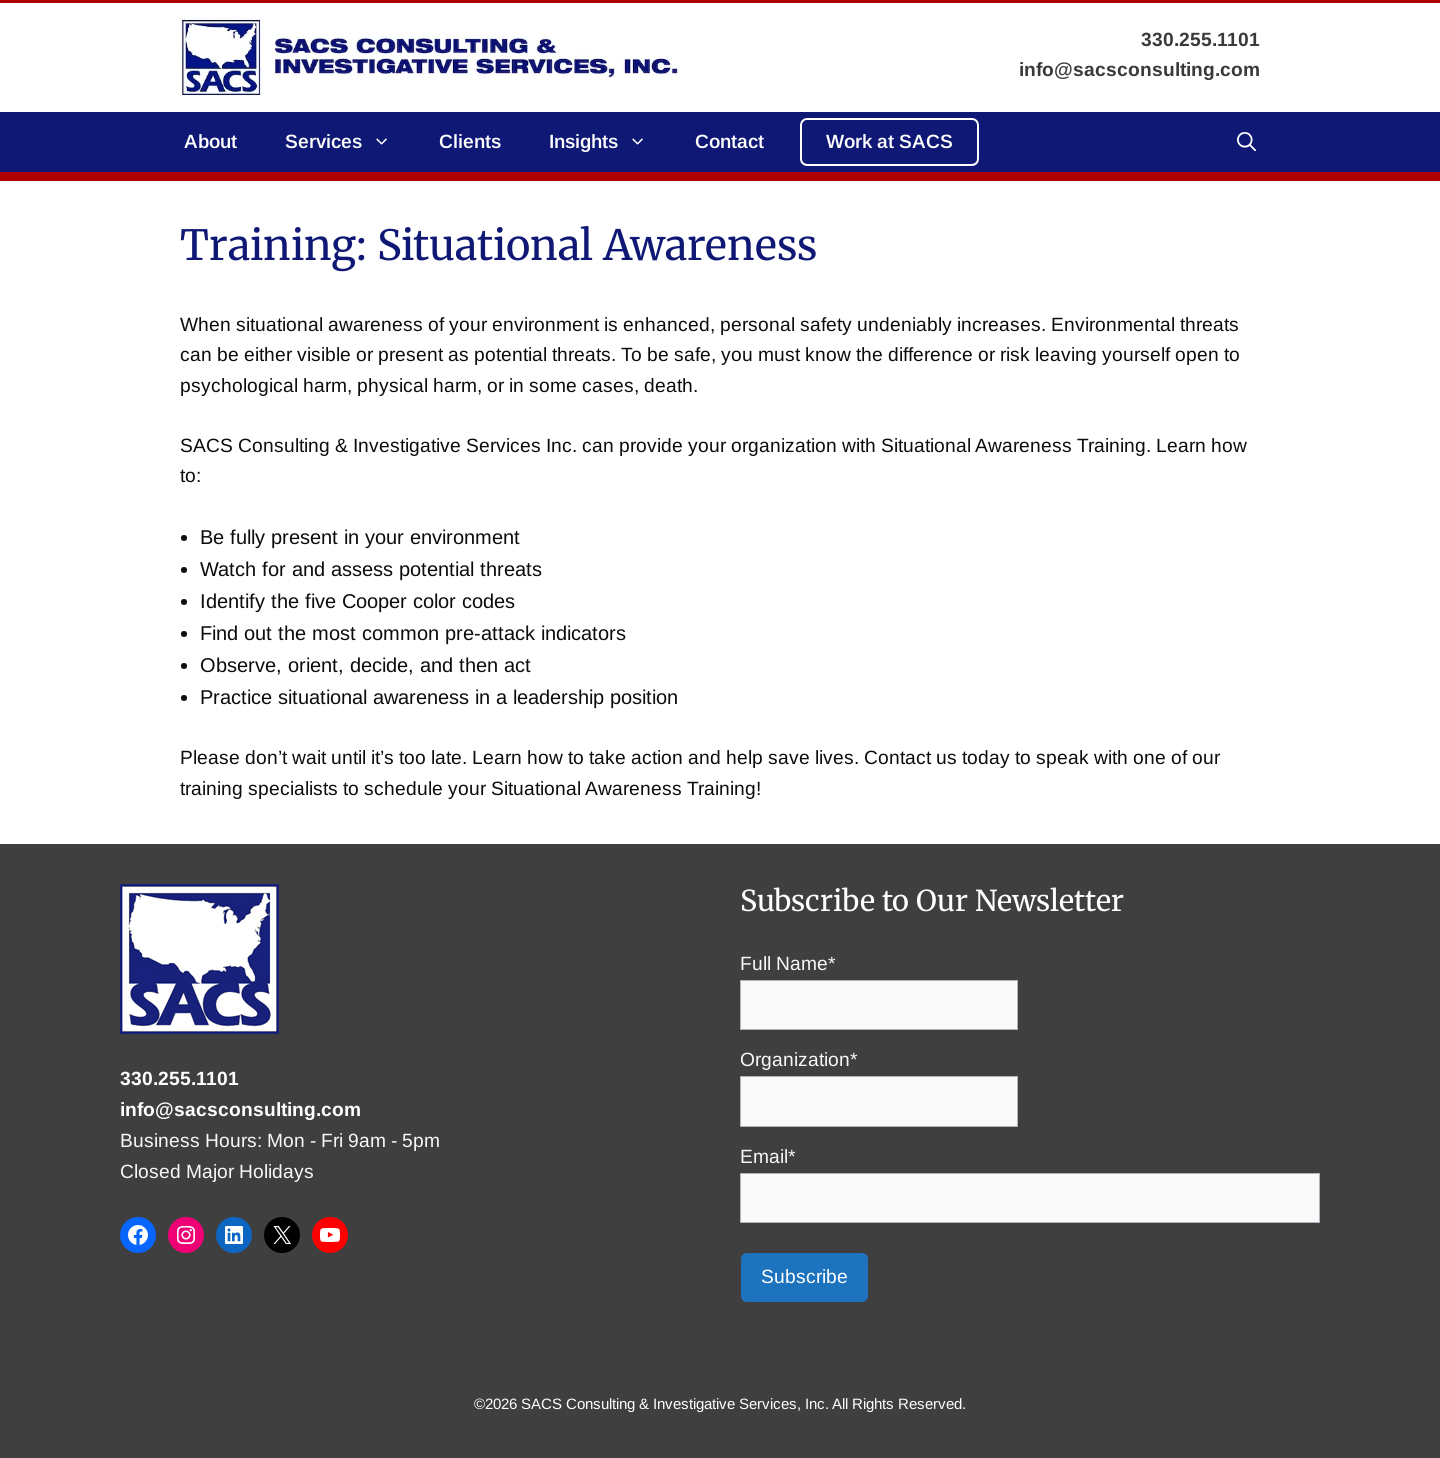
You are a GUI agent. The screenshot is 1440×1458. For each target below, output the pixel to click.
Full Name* (879, 984)
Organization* (879, 1080)
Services (350, 142)
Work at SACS (889, 141)
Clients (470, 141)
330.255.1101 (179, 1078)
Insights (610, 142)
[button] (1246, 142)
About (210, 141)
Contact (729, 141)
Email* (1030, 1177)
